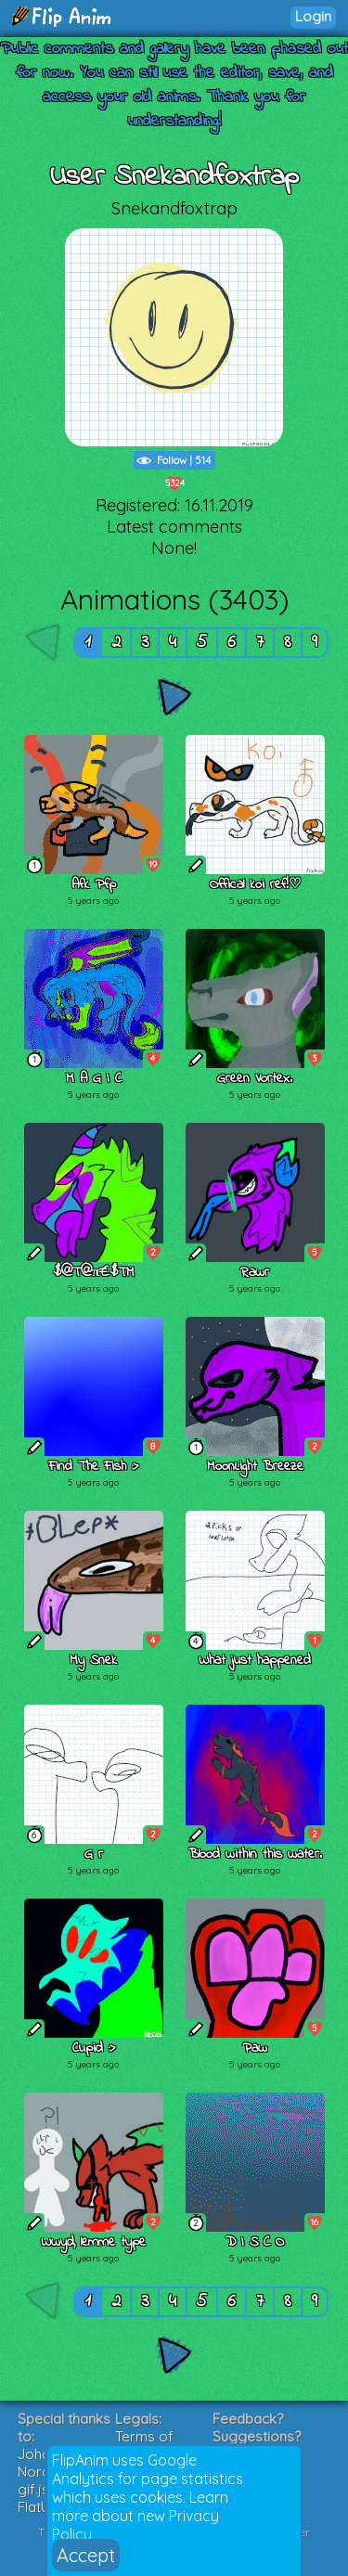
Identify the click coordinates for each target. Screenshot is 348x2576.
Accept (86, 2555)
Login (313, 16)
